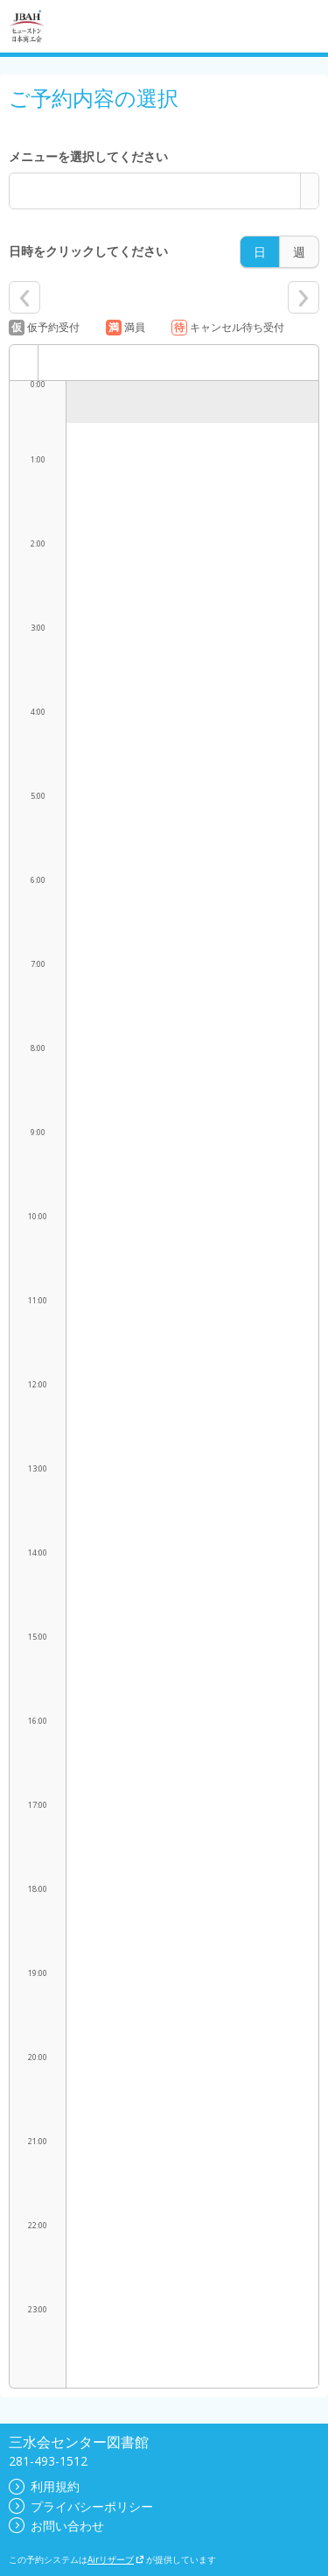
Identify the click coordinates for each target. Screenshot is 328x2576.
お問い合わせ (56, 2525)
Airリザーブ (115, 2559)
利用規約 (44, 2486)
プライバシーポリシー (81, 2506)
